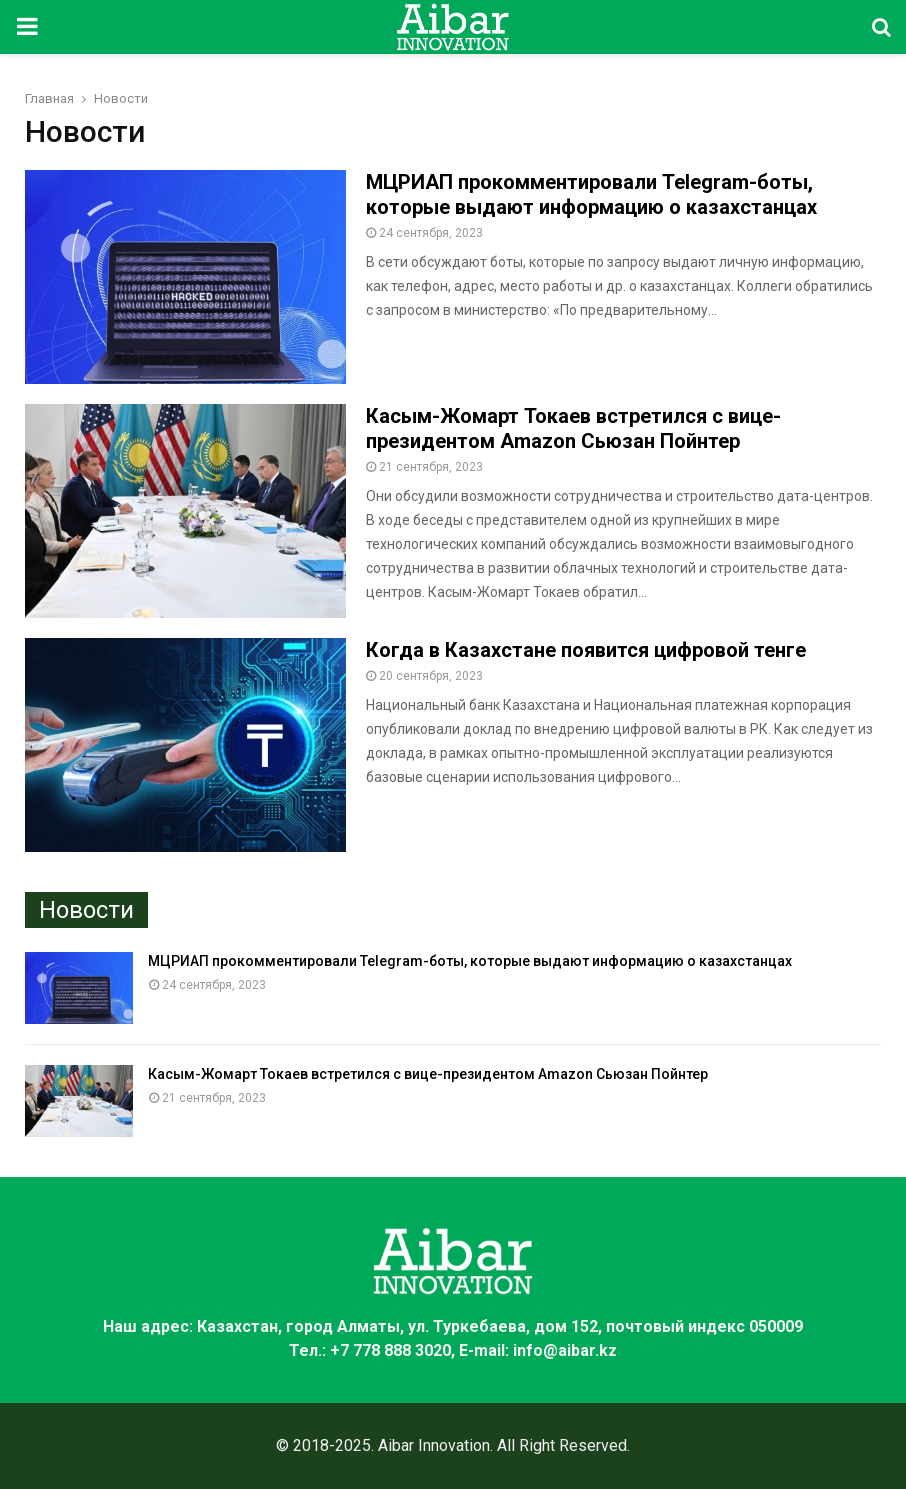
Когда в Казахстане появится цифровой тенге (586, 650)
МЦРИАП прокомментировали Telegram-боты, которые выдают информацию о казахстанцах (591, 194)
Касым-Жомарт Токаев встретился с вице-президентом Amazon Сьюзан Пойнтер (573, 428)
